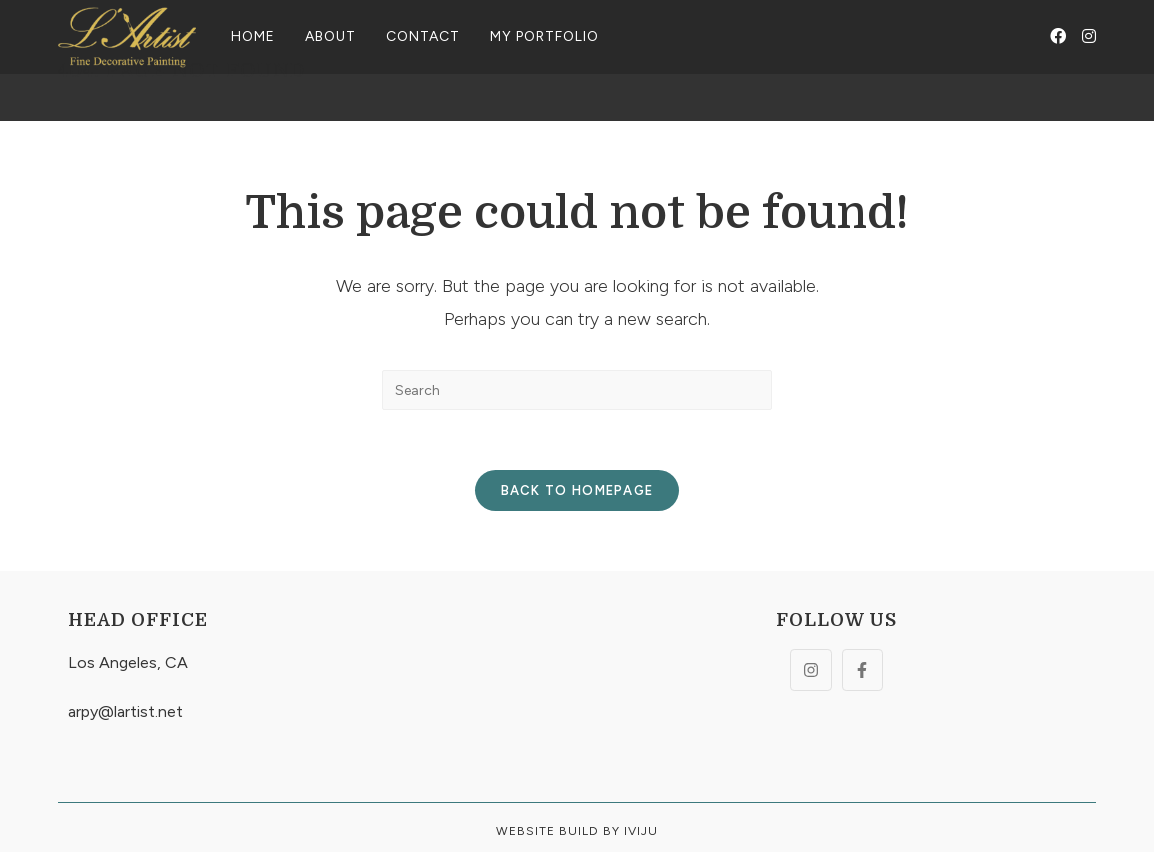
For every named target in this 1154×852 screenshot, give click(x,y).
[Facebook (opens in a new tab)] (1058, 36)
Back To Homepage (577, 490)
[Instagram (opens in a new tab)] (1089, 36)
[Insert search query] (577, 390)
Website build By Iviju (577, 831)
